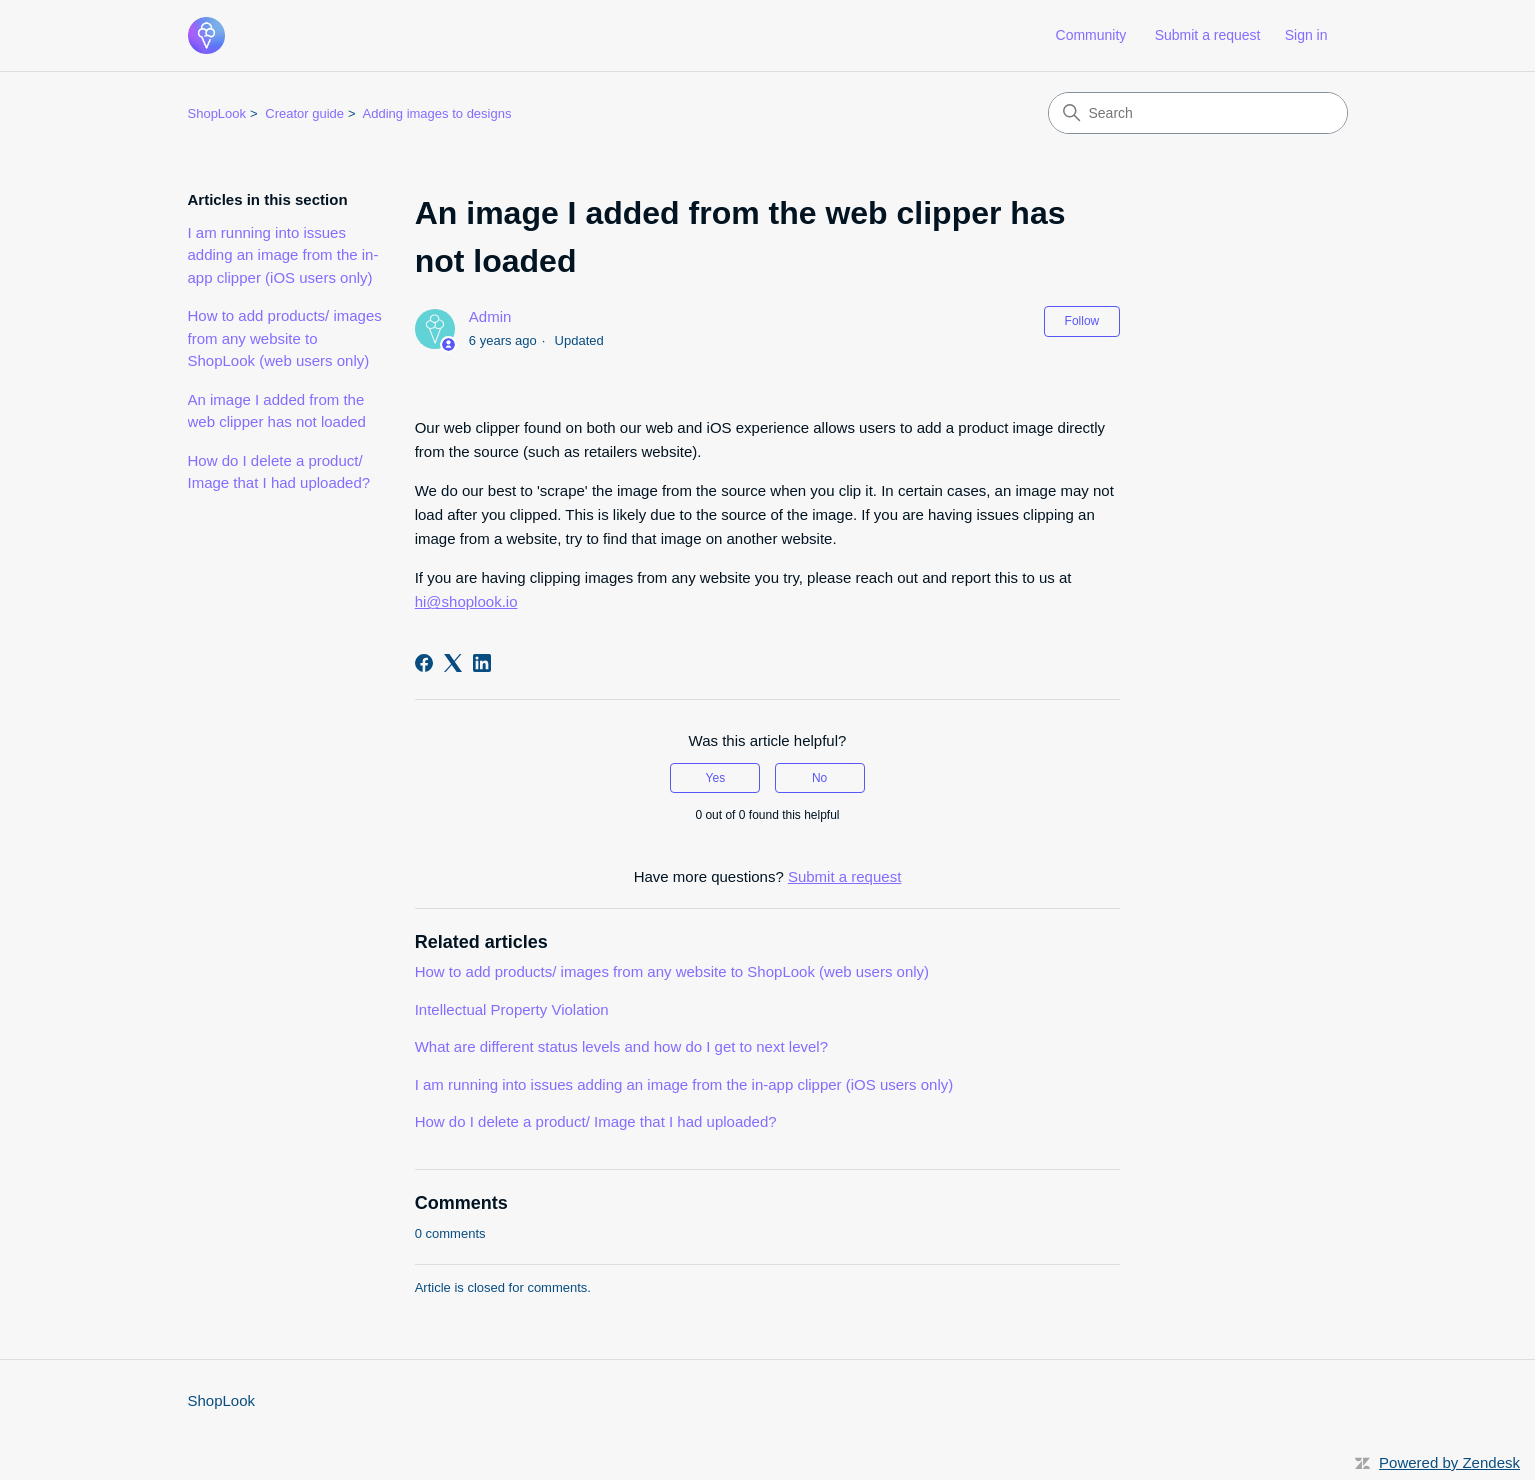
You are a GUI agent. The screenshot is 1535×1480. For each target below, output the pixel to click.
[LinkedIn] (482, 663)
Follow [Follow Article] (1082, 321)
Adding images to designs (437, 113)
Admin (490, 316)
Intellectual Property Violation (512, 1009)
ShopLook (217, 113)
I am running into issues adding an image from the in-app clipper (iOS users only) (283, 255)
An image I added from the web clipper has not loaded (277, 411)
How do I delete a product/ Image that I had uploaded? (279, 472)
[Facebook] (424, 663)
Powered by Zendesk (1449, 1462)
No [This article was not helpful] (819, 778)
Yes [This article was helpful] (716, 778)
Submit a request (1208, 35)
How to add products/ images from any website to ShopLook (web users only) (285, 338)
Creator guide (304, 113)
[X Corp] (453, 663)
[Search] (1198, 113)
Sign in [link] (1306, 35)
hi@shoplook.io (466, 601)
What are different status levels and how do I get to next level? (621, 1046)
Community (1091, 35)
